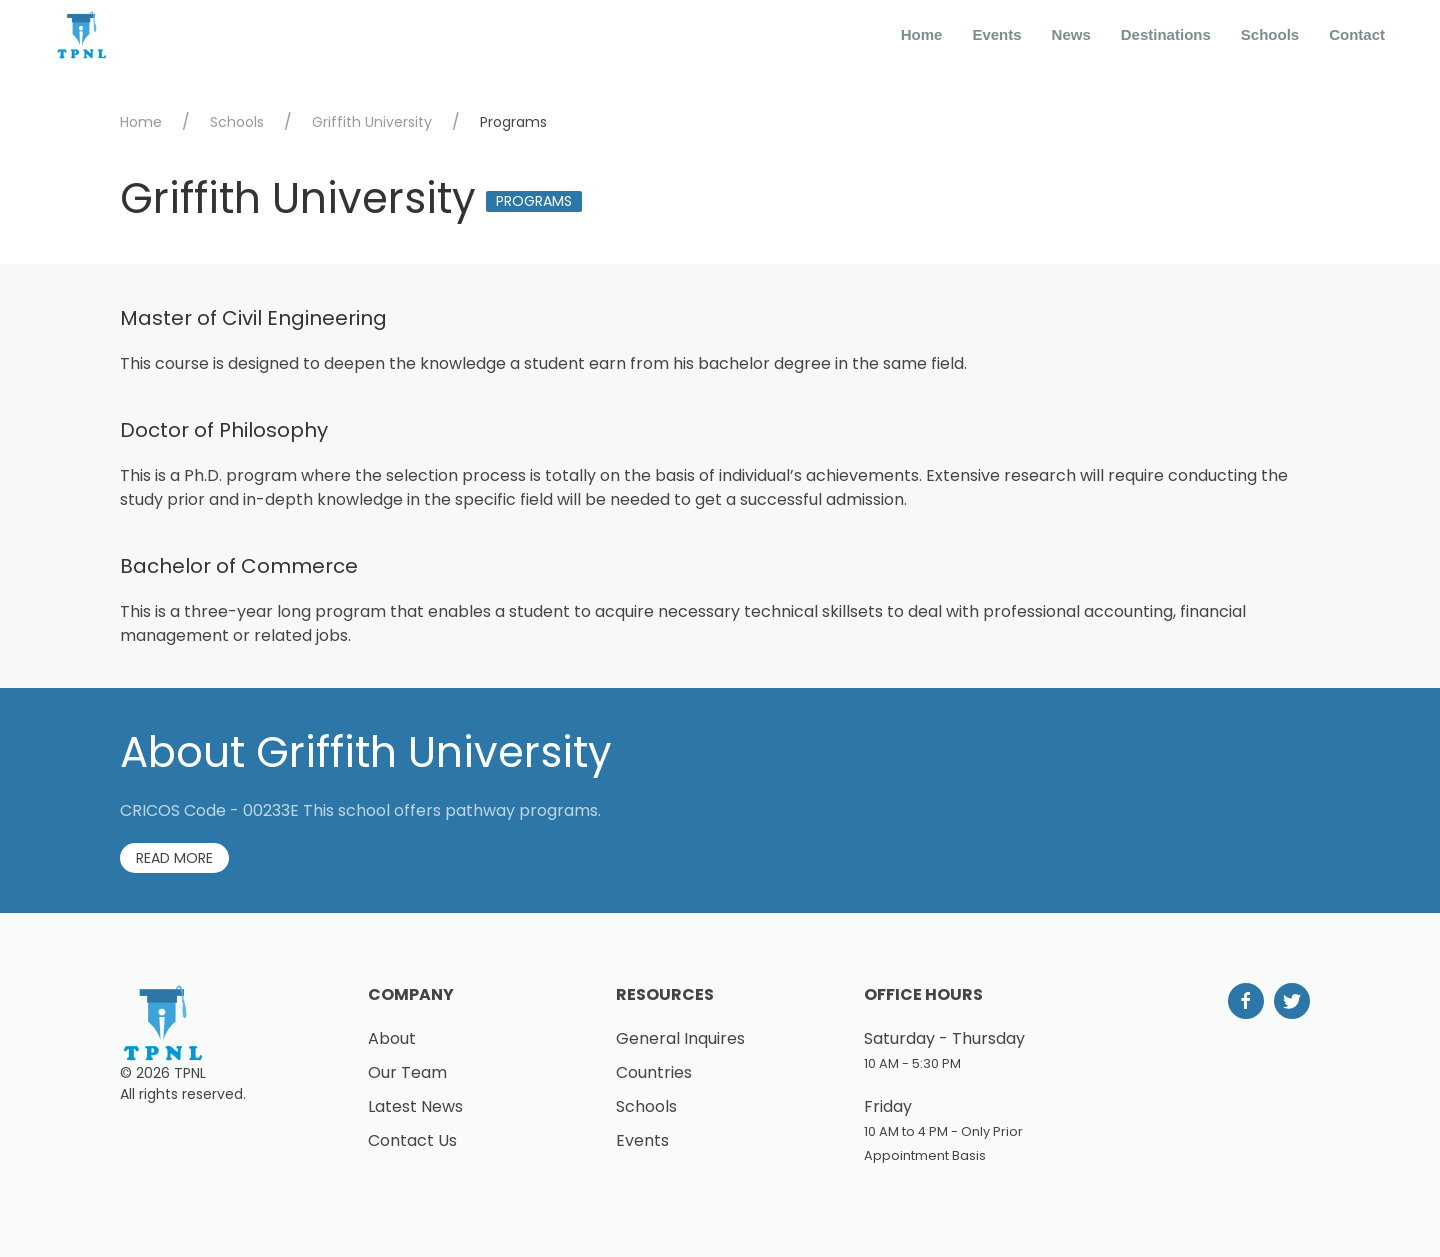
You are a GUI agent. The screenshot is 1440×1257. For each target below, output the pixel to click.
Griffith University (372, 122)
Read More (174, 858)
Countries (654, 1072)
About (392, 1038)
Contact (1357, 34)
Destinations (1166, 34)
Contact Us (412, 1140)
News (1071, 34)
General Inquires (680, 1038)
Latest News (415, 1106)
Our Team (407, 1072)
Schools (1270, 34)
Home (922, 34)
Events (996, 34)
